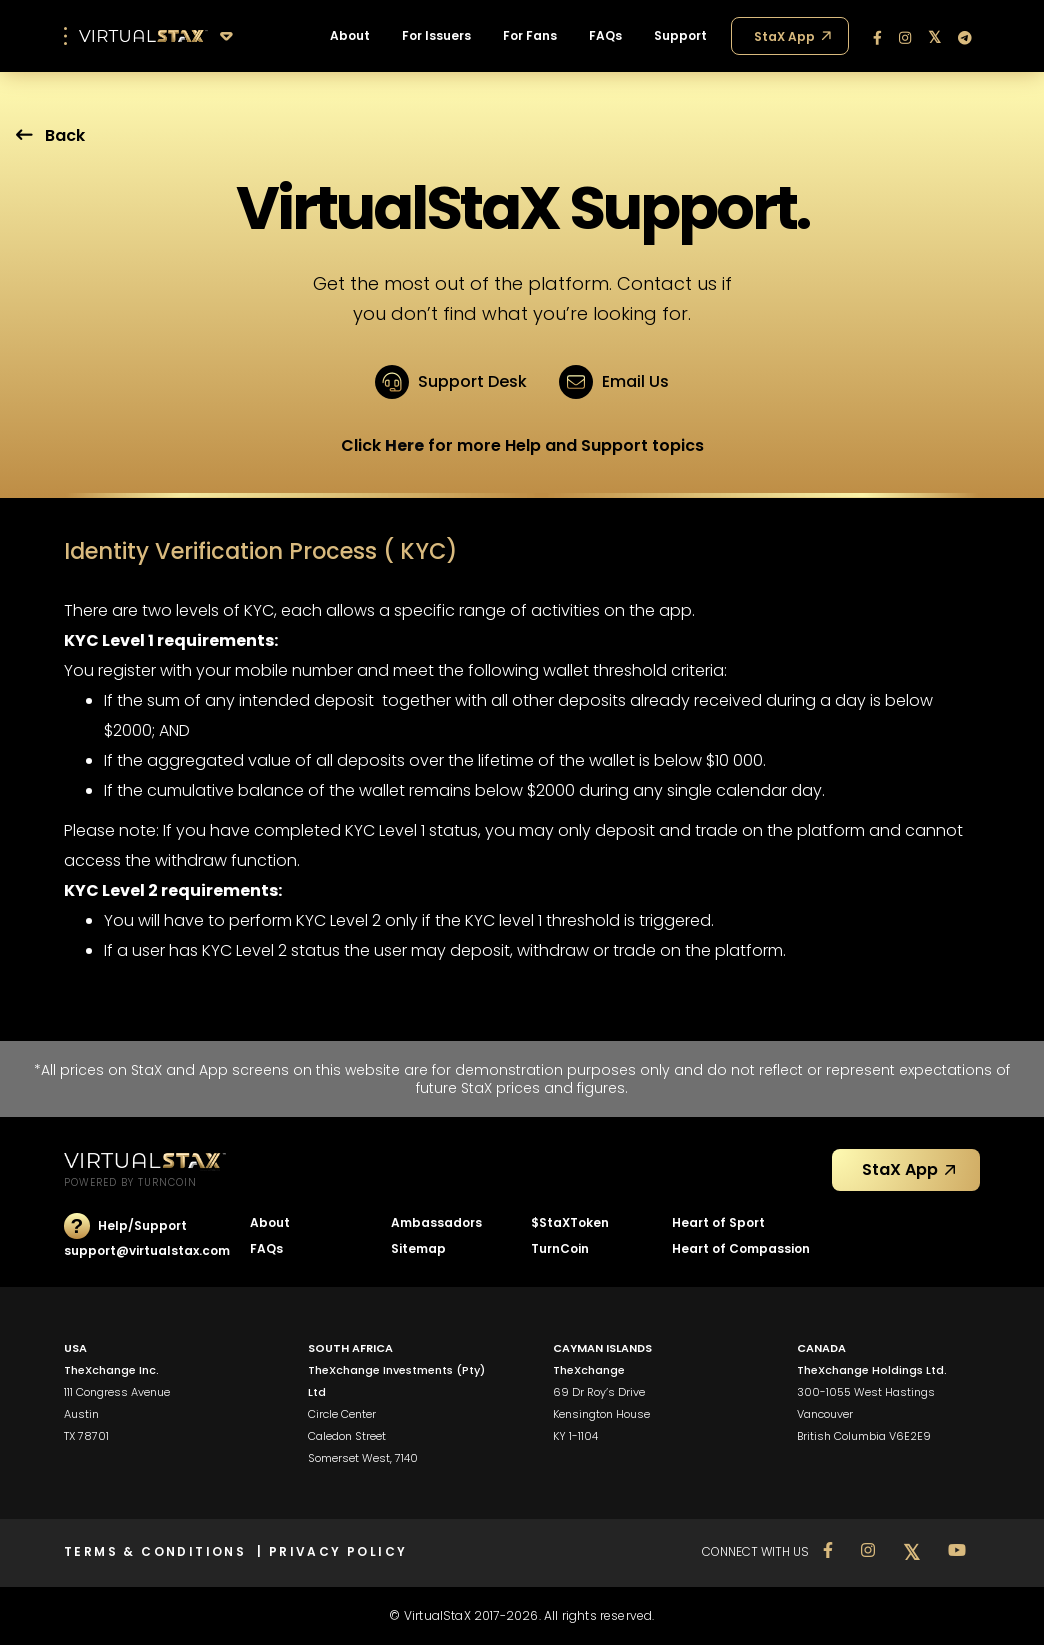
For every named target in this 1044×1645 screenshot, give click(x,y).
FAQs (266, 1248)
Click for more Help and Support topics (522, 445)
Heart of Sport (718, 1222)
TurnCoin (560, 1248)
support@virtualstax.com (147, 1250)
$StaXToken (570, 1222)
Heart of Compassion (741, 1248)
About (270, 1222)
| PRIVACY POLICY (332, 1551)
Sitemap (418, 1248)
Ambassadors (436, 1222)
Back (50, 135)
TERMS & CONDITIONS (160, 1551)
